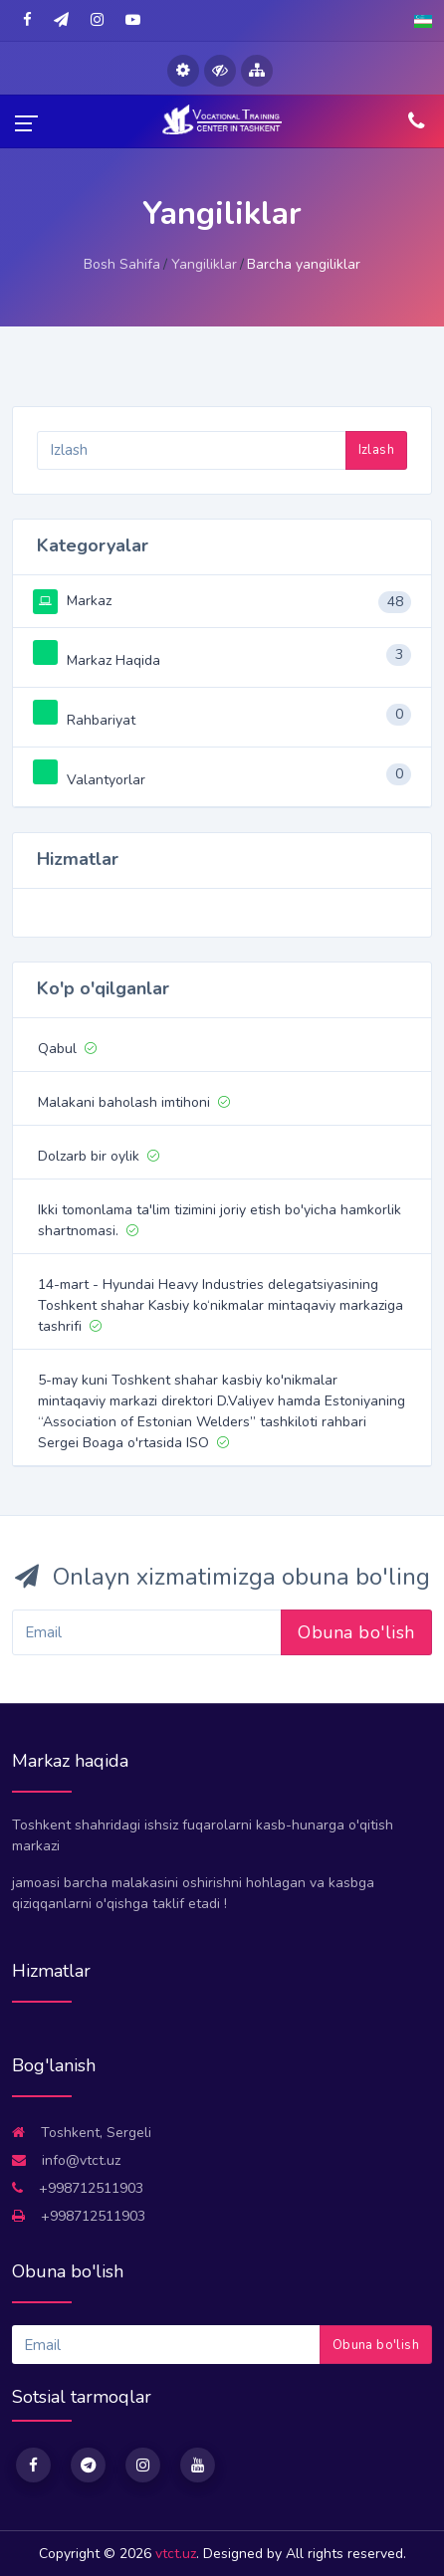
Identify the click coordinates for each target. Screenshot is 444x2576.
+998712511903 (77, 2188)
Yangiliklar (204, 264)
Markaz (72, 600)
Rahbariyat (84, 720)
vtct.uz (175, 2553)
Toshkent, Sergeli (81, 2132)
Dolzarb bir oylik (98, 1156)
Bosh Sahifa (122, 264)
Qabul (67, 1048)
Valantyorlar (89, 779)
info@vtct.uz (66, 2160)
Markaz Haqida (96, 660)
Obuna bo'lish (356, 1632)
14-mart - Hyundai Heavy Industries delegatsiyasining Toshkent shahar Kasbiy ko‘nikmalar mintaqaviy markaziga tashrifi (220, 1305)
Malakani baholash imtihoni (134, 1102)
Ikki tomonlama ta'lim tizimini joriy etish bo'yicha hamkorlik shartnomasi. (219, 1220)
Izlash (376, 450)
